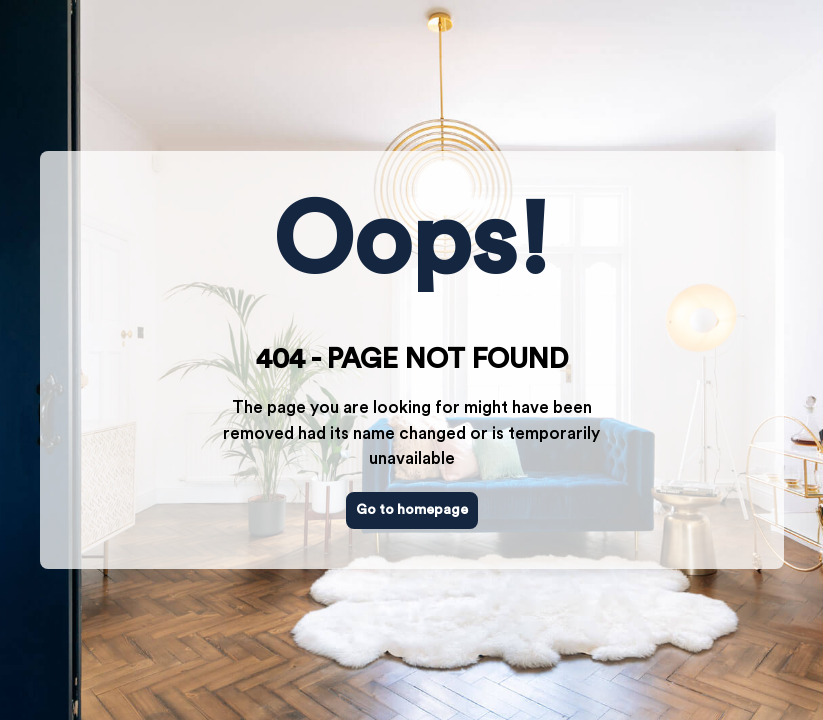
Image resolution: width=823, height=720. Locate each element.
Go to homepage (412, 510)
